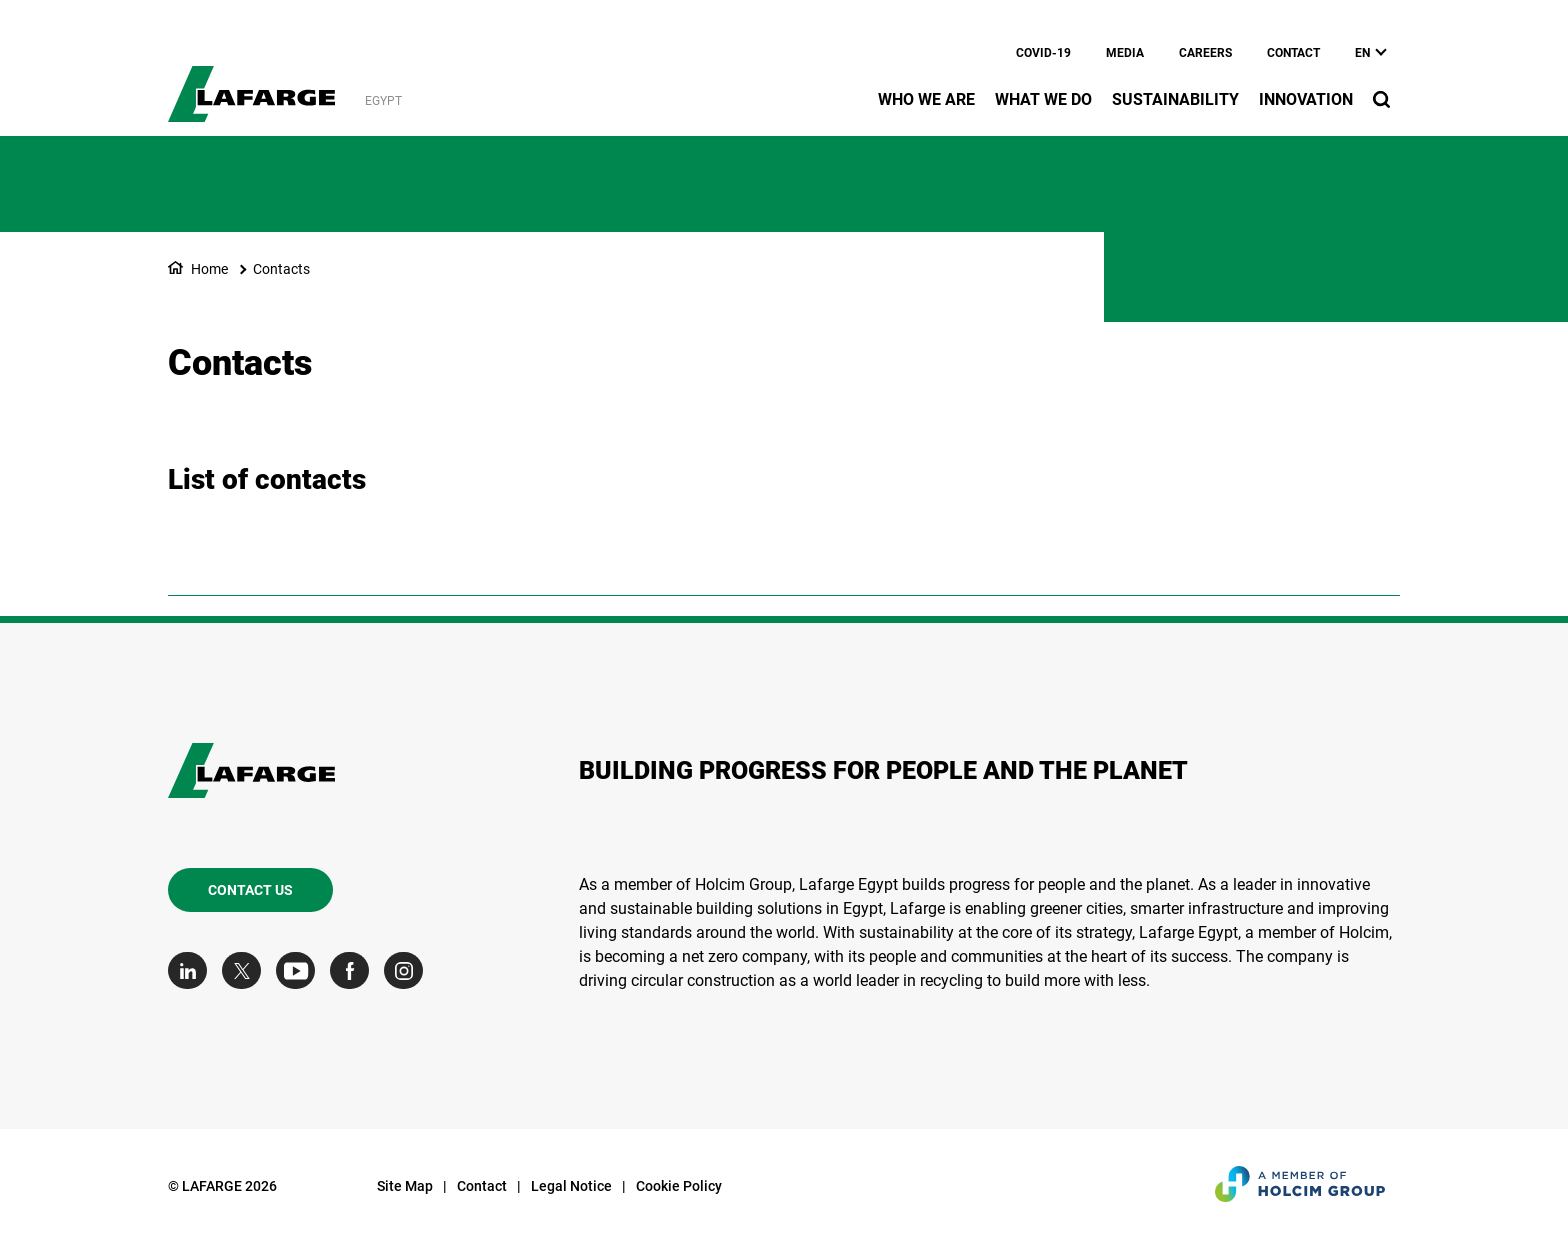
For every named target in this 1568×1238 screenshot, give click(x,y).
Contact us (250, 890)
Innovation (1306, 99)
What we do (1043, 99)
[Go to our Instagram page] (408, 970)
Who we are (926, 99)
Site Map (405, 1186)
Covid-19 (1043, 53)
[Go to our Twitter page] (246, 970)
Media (1125, 53)
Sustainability (1175, 99)
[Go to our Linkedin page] (192, 970)
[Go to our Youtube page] (300, 970)
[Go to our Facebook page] (354, 970)
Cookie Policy (679, 1186)
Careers (1205, 53)
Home (209, 269)
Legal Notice (571, 1186)
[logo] (251, 83)
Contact (1293, 53)
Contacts (281, 269)
